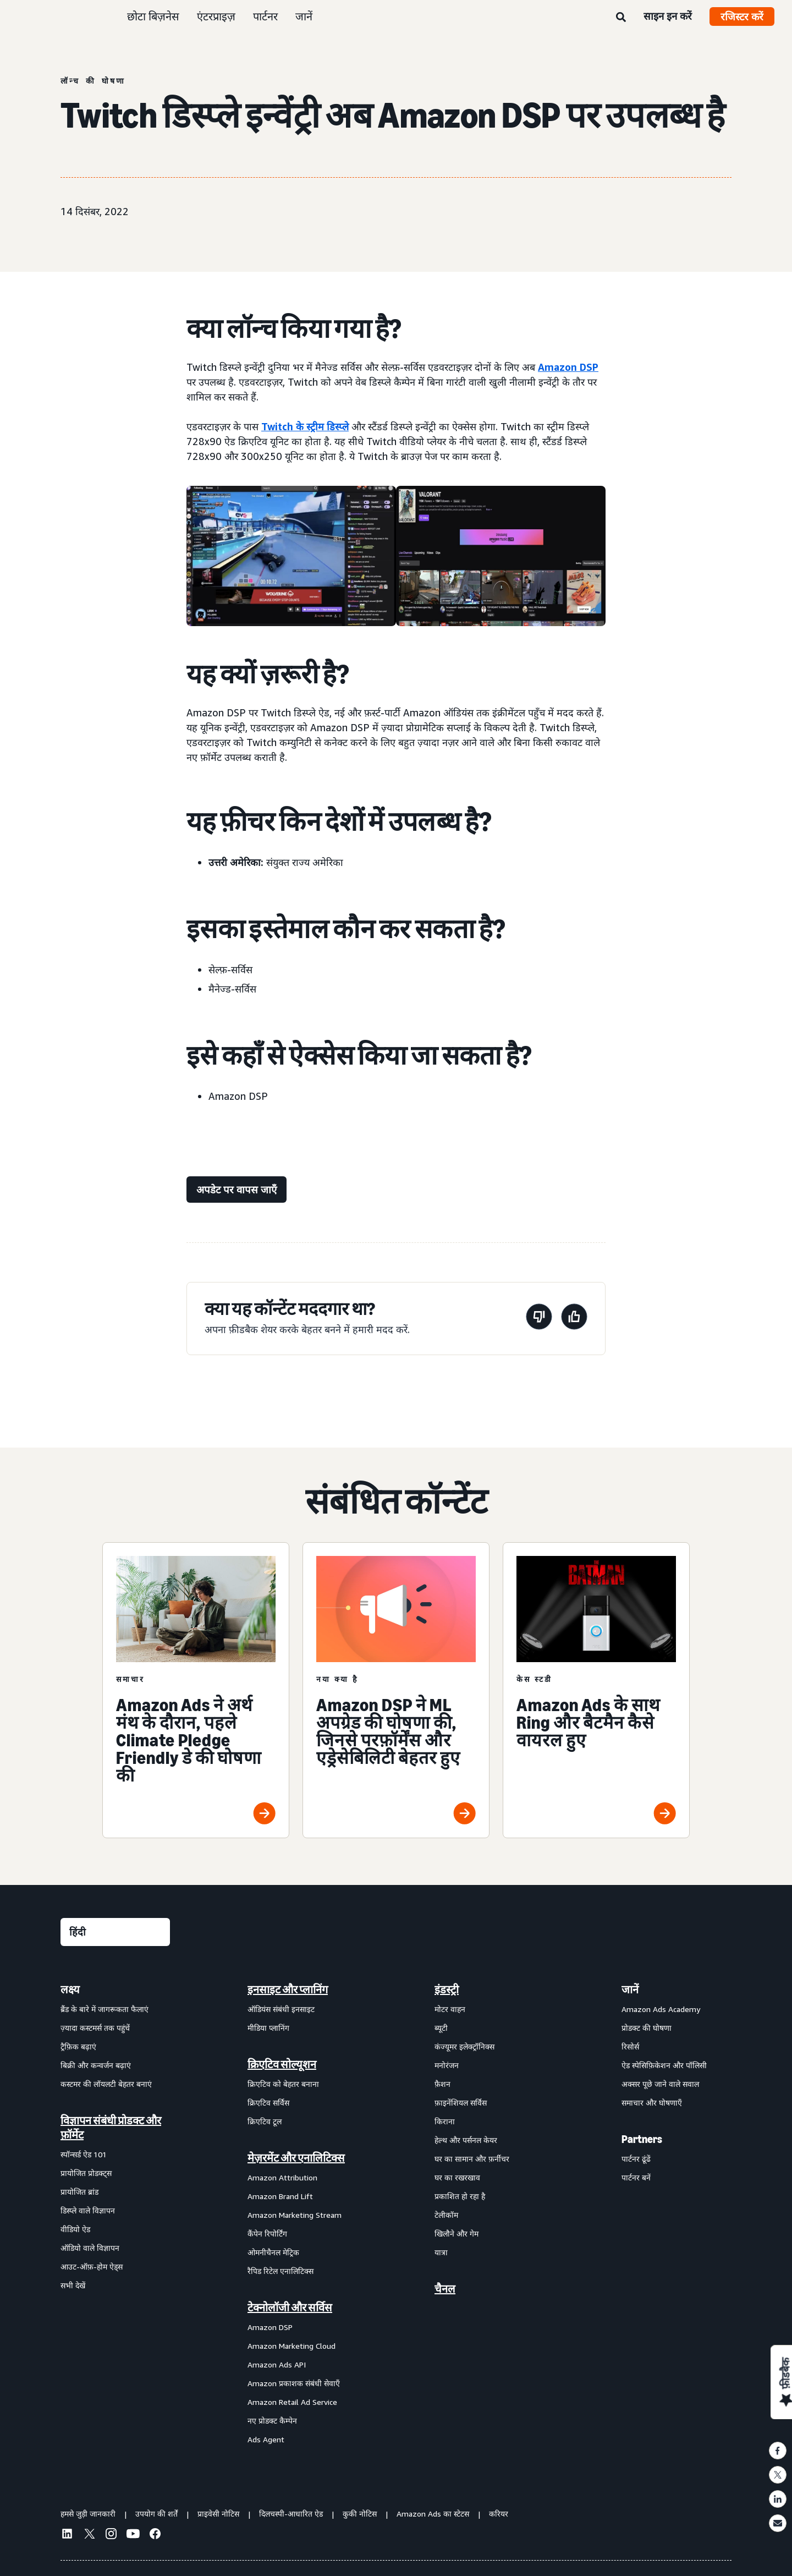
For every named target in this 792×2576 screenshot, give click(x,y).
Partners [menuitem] (642, 2139)
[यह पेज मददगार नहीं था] (539, 1318)
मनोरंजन (447, 2065)
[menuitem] (115, 2214)
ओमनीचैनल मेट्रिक (273, 2252)
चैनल (445, 2288)
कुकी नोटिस (360, 2513)
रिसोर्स (630, 2046)
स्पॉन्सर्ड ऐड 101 (84, 2154)
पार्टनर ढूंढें (636, 2158)
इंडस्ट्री (447, 1989)
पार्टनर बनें (636, 2177)
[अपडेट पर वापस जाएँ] (236, 1189)
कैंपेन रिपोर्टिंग (267, 2233)
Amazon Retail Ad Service (292, 2402)
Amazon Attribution (282, 2177)
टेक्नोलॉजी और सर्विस (290, 2307)
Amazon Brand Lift (280, 2196)
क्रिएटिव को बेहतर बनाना (283, 2084)
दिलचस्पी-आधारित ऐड (291, 2513)
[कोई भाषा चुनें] (115, 1932)
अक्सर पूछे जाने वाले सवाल (660, 2084)
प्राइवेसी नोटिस (218, 2513)
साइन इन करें (668, 16)
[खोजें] (621, 17)
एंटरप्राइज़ (216, 16)
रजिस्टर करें (742, 16)
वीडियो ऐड (75, 2229)
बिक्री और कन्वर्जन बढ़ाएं (96, 2065)
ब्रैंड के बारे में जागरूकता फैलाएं (104, 2009)
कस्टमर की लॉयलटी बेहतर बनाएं (106, 2084)
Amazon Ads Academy (661, 2009)
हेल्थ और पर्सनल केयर (466, 2140)
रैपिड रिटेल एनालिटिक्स (281, 2271)
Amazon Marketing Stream (295, 2214)
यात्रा (441, 2252)
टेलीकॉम (446, 2214)
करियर (498, 2513)
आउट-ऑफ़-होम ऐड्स (92, 2266)
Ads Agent (266, 2439)
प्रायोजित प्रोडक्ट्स (86, 2173)
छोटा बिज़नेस (153, 16)
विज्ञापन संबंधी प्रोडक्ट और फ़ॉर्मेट (111, 2127)
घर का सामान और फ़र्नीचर (472, 2158)
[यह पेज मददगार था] (574, 1318)
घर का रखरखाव (457, 2177)
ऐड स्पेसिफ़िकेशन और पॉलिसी (664, 2065)
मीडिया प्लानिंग (268, 2027)
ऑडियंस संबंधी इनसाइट (281, 2009)
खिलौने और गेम (457, 2233)
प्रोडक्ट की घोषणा (647, 2027)
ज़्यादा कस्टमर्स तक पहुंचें (95, 2027)
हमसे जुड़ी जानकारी (88, 2513)
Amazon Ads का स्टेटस (433, 2513)
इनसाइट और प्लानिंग (288, 1989)
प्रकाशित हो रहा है (460, 2196)
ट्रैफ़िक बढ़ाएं (78, 2046)
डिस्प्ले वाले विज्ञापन (88, 2210)
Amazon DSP (568, 367)
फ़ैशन (442, 2084)
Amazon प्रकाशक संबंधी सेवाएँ (294, 2383)
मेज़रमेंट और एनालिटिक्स (296, 2157)
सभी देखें (73, 2285)
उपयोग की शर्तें (156, 2513)
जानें (303, 16)
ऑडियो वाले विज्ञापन (90, 2247)
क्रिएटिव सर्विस (268, 2102)
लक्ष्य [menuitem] (70, 1989)
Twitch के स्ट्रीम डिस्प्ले (305, 426)
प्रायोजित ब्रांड (79, 2191)
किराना (445, 2121)
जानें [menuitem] (630, 1989)
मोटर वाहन (450, 2009)
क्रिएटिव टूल (265, 2121)
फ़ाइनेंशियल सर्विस (461, 2102)
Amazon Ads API (277, 2364)
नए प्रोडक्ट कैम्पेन (272, 2420)
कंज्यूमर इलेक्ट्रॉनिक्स (464, 2046)
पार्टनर (265, 16)
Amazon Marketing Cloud (292, 2345)
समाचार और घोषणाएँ (652, 2102)
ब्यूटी (441, 2027)
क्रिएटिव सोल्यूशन (282, 2064)
